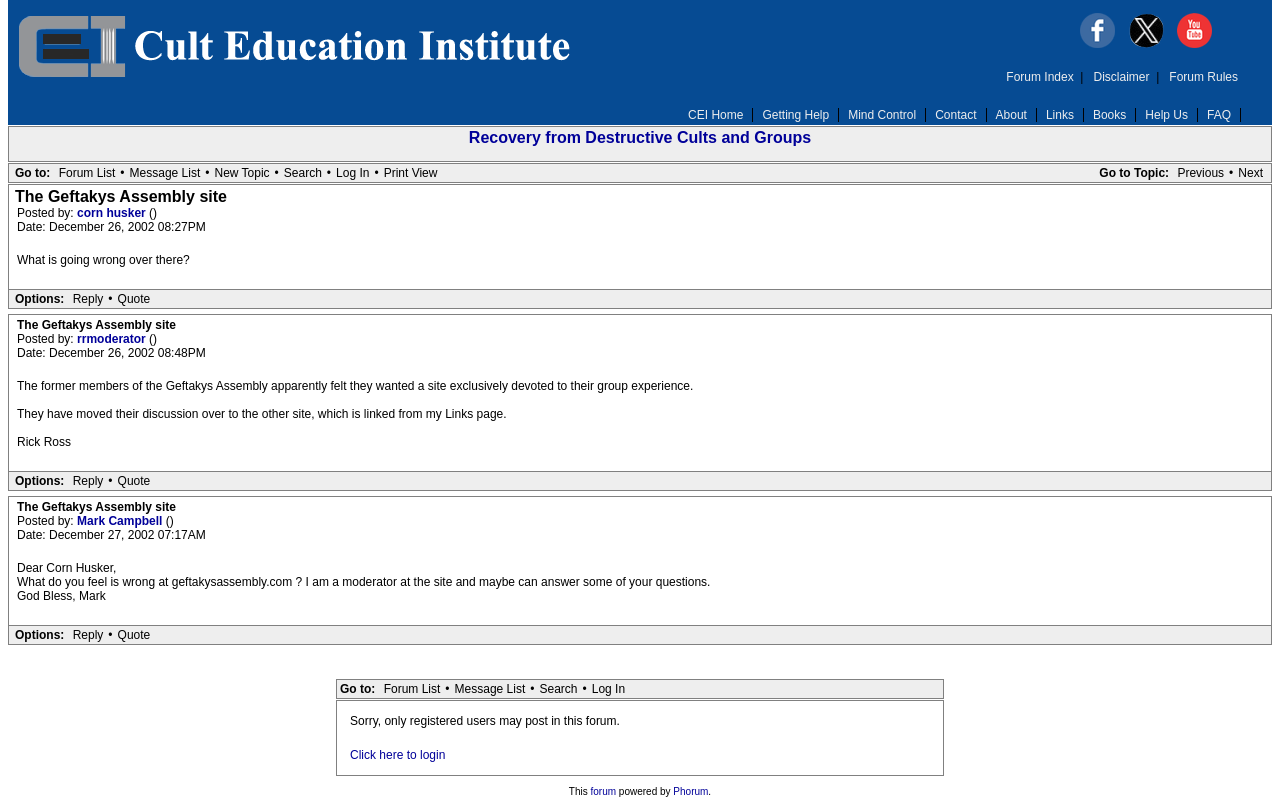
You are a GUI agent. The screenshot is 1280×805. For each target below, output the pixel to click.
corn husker (113, 213)
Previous (1200, 173)
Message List (165, 173)
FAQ (1219, 115)
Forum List (87, 173)
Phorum (690, 791)
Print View (411, 173)
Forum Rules (1203, 77)
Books (1109, 115)
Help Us (1166, 115)
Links (1060, 115)
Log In (352, 173)
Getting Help (795, 115)
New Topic (241, 173)
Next (1250, 173)
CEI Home (715, 115)
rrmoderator (113, 339)
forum (604, 791)
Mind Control (882, 115)
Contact (955, 115)
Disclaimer (1122, 77)
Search (303, 173)
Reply (88, 299)
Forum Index (1039, 77)
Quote (134, 299)
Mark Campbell (121, 521)
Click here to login (397, 755)
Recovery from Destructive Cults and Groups (640, 137)
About (1011, 115)
